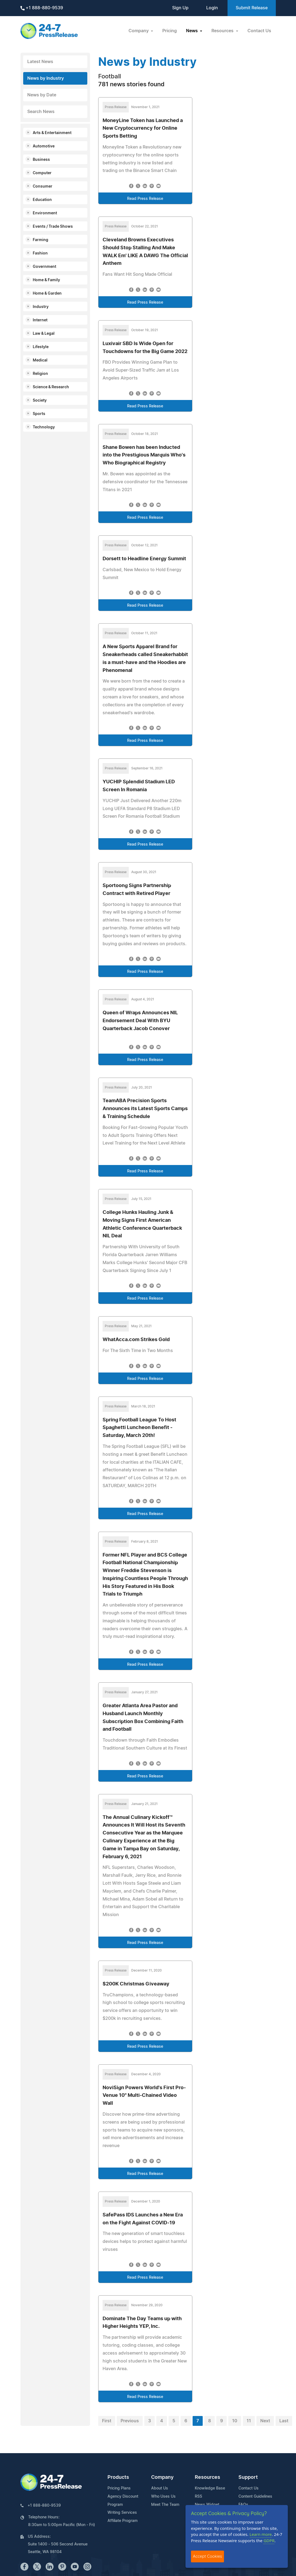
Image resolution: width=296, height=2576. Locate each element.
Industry (41, 307)
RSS (198, 2496)
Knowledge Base (210, 2488)
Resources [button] (223, 31)
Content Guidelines (255, 2496)
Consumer (42, 186)
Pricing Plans (119, 2488)
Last (283, 2421)
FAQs (243, 2505)
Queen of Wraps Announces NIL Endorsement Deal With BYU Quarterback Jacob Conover (140, 1020)
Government (44, 267)
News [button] (192, 31)
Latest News (40, 62)
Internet (40, 320)
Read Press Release (145, 199)
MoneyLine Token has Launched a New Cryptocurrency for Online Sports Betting (143, 128)
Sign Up (180, 8)
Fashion (40, 253)
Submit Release (252, 8)
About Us (159, 2488)
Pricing (169, 31)
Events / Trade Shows (53, 227)
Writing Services (122, 2513)
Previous (130, 2421)
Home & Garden (47, 293)
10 (234, 2421)
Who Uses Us (163, 2496)
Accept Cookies (207, 2556)
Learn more (261, 2534)
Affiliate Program (122, 2521)
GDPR (269, 2540)
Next (265, 2421)
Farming (40, 240)
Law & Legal (44, 334)
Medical (40, 360)
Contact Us (259, 31)
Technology (44, 427)
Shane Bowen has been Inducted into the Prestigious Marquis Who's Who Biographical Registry (144, 455)
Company (162, 2477)
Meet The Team (165, 2505)
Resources (207, 2477)
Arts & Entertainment (52, 133)
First (106, 2421)
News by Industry (45, 78)
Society (40, 400)
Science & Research (51, 387)
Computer (42, 173)
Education (42, 200)
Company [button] (139, 31)
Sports (39, 414)
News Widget (207, 2505)
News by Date (41, 95)
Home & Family (46, 280)
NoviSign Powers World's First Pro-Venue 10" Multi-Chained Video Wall (144, 2095)
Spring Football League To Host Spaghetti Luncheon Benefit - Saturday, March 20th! (139, 1428)
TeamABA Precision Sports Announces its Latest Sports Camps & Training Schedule (145, 1108)
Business (41, 160)
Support (248, 2477)
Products (118, 2477)
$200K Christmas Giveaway (136, 1984)
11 (249, 2421)
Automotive (44, 146)
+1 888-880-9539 (41, 8)
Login (212, 8)
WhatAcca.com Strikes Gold (136, 1339)
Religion (40, 374)
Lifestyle (41, 347)
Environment (45, 213)
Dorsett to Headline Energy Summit (144, 558)
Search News (41, 111)
